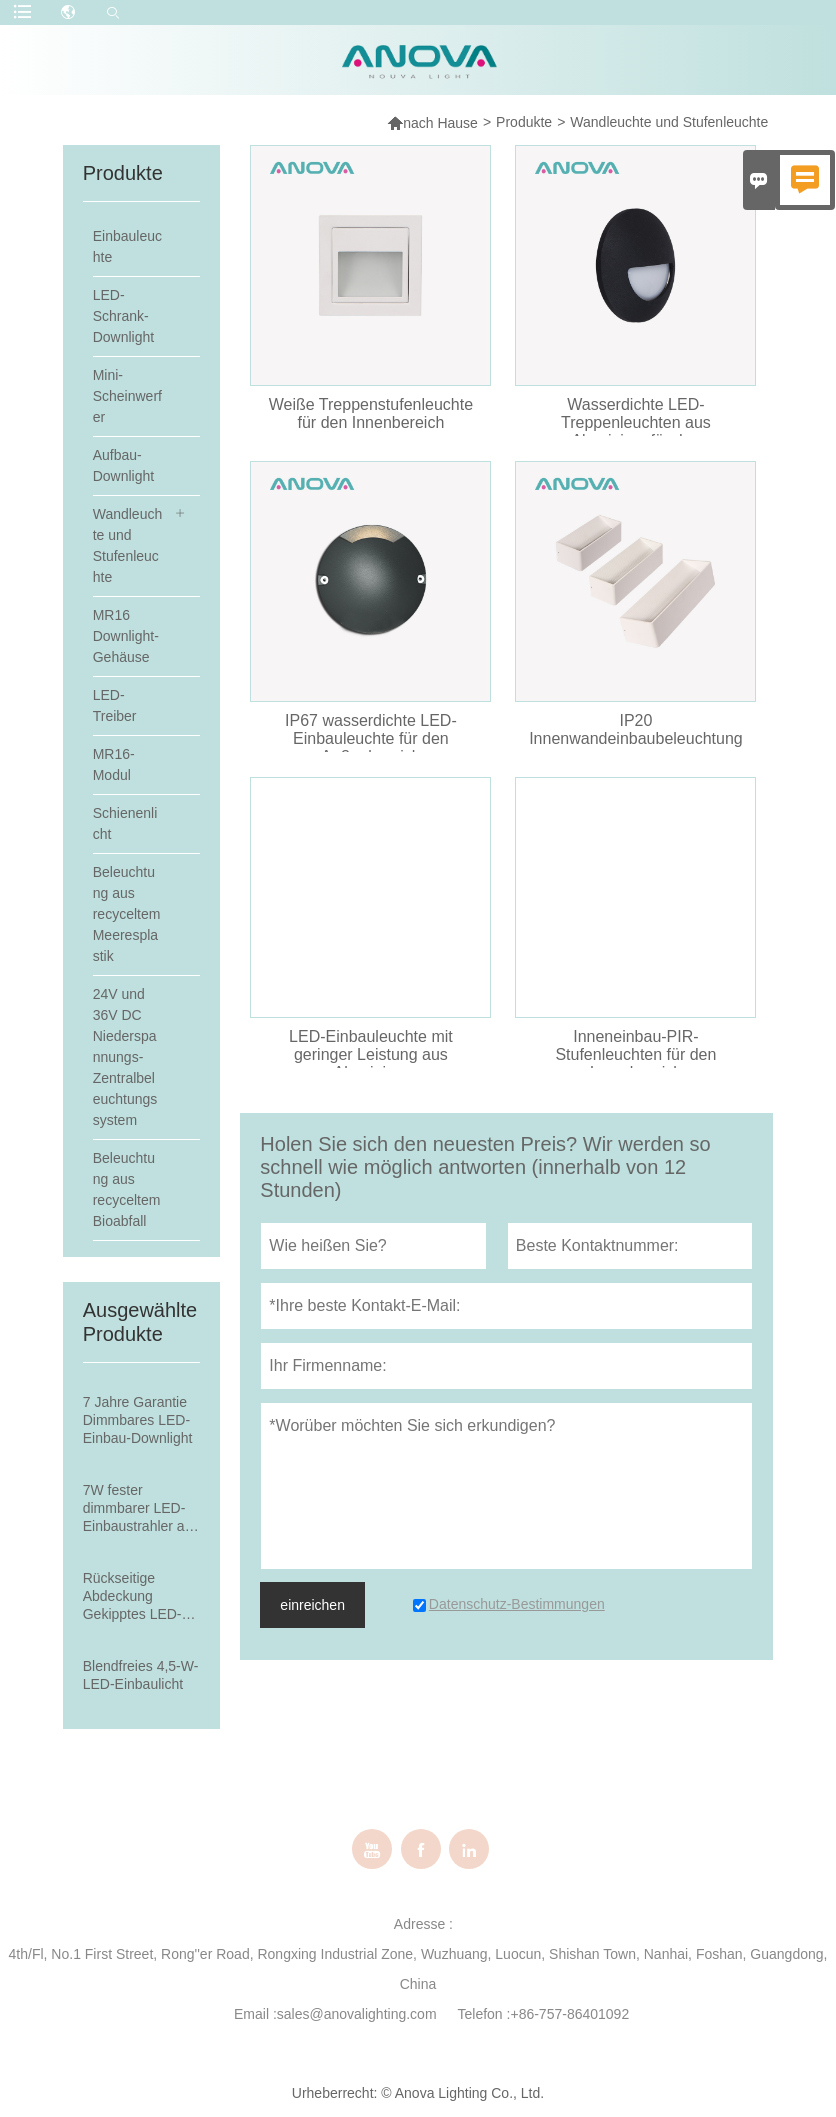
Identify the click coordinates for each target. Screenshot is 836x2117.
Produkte (524, 122)
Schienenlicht (125, 823)
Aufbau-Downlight (123, 465)
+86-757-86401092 (569, 2014)
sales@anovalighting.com (357, 2014)
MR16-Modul (114, 764)
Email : (255, 2014)
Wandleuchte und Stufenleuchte (128, 545)
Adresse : (423, 1924)
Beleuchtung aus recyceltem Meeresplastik (127, 914)
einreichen (312, 1605)
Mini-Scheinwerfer (127, 396)
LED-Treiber (115, 705)
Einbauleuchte (127, 246)
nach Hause (432, 122)
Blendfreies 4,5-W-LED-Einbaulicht (141, 1675)
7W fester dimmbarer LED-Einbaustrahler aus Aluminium (141, 1508)
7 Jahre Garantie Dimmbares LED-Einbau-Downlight (138, 1420)
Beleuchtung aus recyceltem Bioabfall (127, 1189)
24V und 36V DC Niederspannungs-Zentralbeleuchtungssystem (125, 1057)
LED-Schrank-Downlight (123, 316)
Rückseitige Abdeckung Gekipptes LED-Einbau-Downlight (138, 1596)
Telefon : (484, 2014)
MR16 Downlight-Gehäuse (126, 636)
